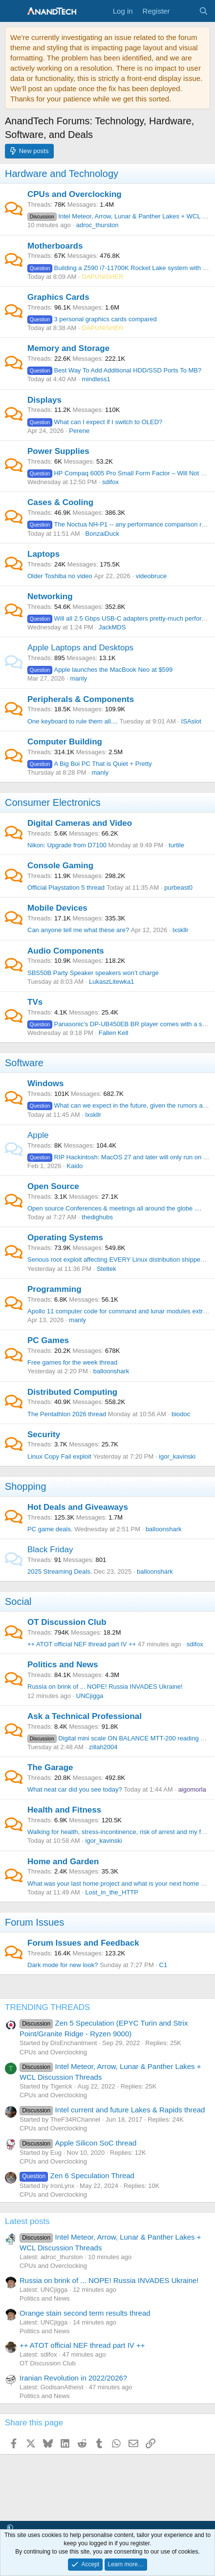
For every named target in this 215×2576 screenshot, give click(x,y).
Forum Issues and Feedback (83, 1943)
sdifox (110, 482)
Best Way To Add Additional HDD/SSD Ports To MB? (114, 370)
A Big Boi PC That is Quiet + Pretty (89, 763)
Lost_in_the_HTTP (112, 1892)
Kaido (74, 1166)
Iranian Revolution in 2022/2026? (73, 2378)
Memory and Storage (68, 348)
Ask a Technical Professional (84, 1716)
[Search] (203, 11)
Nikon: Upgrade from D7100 (67, 845)
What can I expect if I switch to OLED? (94, 422)
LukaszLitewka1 (111, 981)
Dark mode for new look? (62, 1965)
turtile (176, 845)
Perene (79, 430)
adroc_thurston (97, 225)
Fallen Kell (114, 1032)
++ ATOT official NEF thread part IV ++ (81, 1644)
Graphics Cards (58, 297)
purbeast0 (178, 887)
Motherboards (55, 246)
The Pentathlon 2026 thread (66, 1414)
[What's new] (184, 11)
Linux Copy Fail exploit (59, 1456)
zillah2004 (103, 1747)
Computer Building (64, 741)
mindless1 (96, 379)
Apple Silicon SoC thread (78, 2143)
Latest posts (27, 2221)
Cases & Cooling (60, 502)
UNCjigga (90, 1695)
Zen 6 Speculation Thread (77, 2175)
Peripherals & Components (80, 699)
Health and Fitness (64, 1810)
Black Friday (50, 1549)
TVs (35, 1002)
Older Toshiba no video (59, 576)
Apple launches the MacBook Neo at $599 (99, 669)
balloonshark (111, 1371)
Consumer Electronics (53, 802)
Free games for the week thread (72, 1362)
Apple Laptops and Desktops (80, 647)
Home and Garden (63, 1861)
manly (78, 678)
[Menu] (13, 11)
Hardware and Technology (61, 173)
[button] (10, 2528)
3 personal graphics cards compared (92, 319)
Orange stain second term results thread (85, 2313)
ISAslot (191, 721)
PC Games (48, 1340)
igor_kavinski (177, 1456)
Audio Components (65, 951)
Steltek (106, 1268)
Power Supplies (58, 451)
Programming (54, 1289)
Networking (50, 596)
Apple (37, 1135)
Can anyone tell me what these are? (78, 930)
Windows (45, 1083)
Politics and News (62, 1664)
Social (18, 1601)
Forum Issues (34, 1922)
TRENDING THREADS (47, 2007)
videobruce (151, 576)
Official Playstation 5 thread (66, 887)
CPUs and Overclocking (74, 194)
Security (43, 1434)
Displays (44, 400)
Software (24, 1062)
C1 (163, 1965)
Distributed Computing (72, 1392)
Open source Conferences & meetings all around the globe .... (114, 1208)
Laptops (43, 554)
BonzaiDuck (102, 533)
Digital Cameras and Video (79, 823)
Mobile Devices (57, 908)
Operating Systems (65, 1237)
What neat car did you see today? (74, 1789)
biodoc (181, 1414)
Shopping (25, 1486)
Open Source (53, 1186)
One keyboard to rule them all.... (72, 721)
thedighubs (97, 1217)
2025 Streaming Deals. (59, 1571)
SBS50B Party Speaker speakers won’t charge (93, 972)
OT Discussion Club (67, 1622)
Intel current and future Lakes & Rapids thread (112, 2110)
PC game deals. (50, 1529)
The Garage (50, 1767)
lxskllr (180, 930)
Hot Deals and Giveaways (77, 1507)
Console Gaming (60, 865)
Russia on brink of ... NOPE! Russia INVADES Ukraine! (105, 1686)
